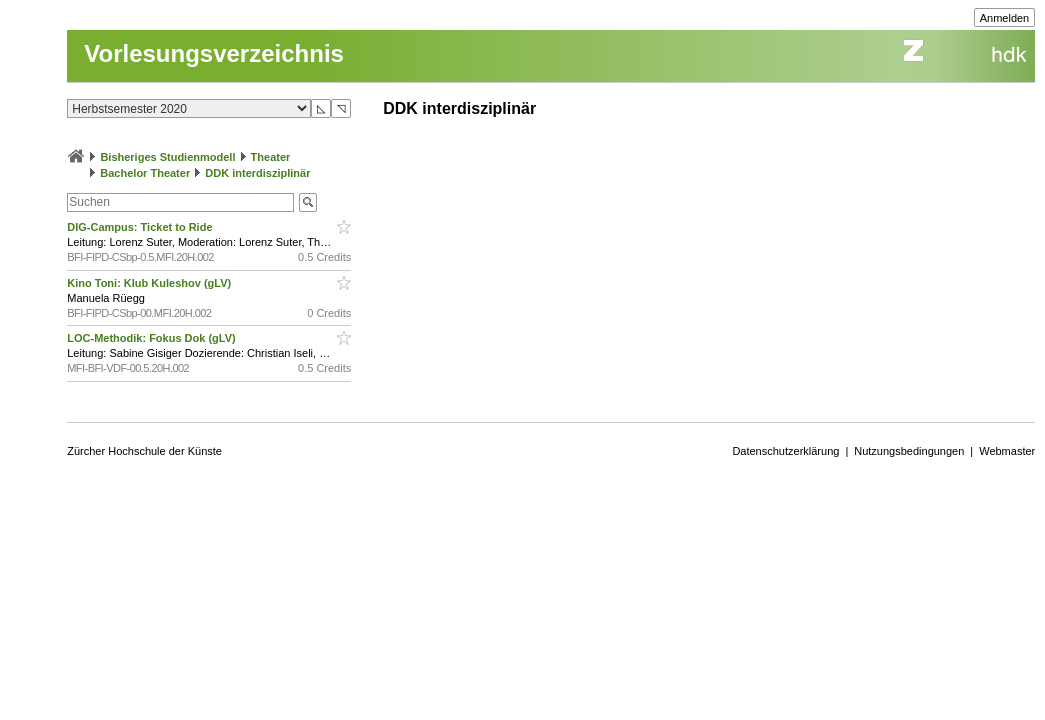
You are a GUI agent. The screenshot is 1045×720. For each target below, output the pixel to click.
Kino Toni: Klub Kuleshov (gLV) (150, 283)
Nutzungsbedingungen (909, 451)
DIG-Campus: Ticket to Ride (141, 227)
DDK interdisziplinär (257, 173)
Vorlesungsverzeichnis (214, 53)
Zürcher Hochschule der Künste (144, 451)
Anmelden (1005, 18)
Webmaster (1007, 451)
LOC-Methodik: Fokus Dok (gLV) (153, 338)
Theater (271, 157)
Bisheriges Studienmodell (167, 157)
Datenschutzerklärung (785, 451)
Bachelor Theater (145, 173)
